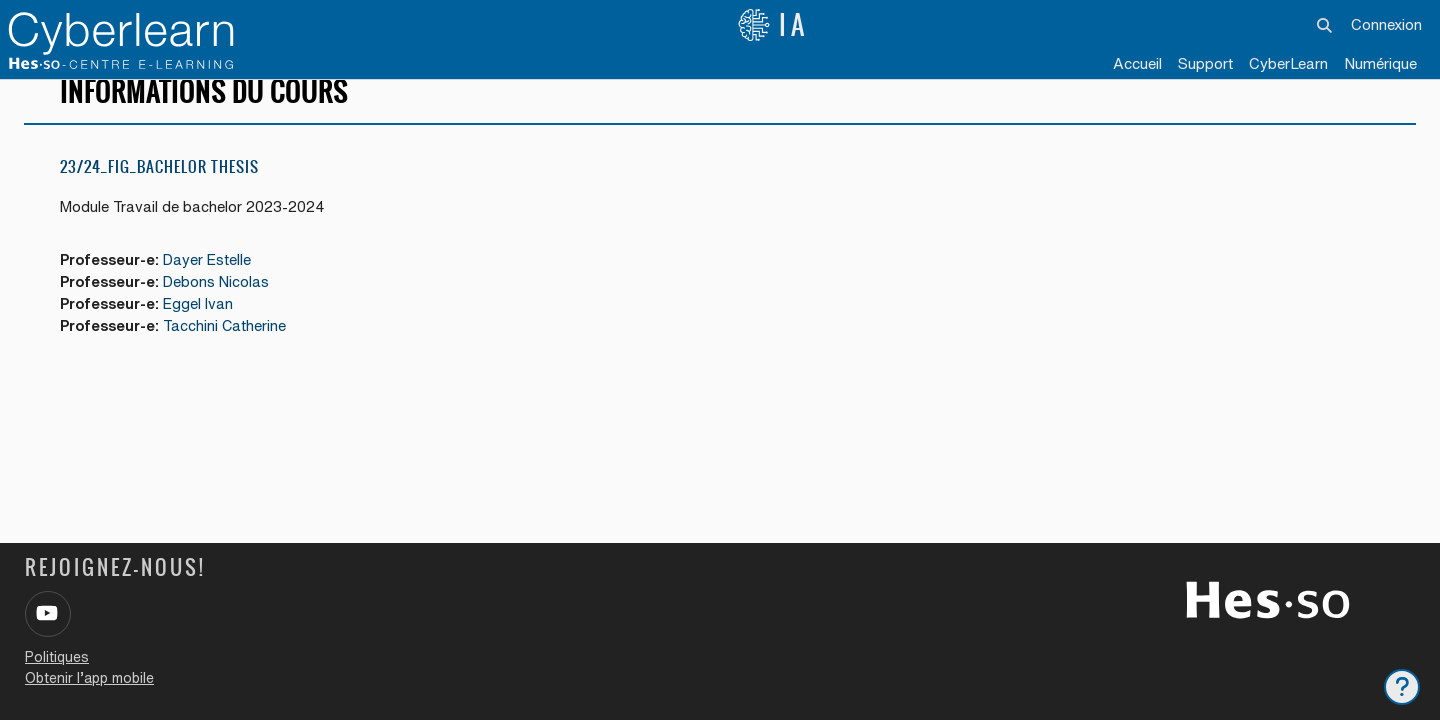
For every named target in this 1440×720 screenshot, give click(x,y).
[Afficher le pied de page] (1402, 687)
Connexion (1386, 24)
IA (773, 25)
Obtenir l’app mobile (89, 678)
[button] (1325, 25)
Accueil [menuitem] (1137, 63)
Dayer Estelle (215, 283)
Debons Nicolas (224, 306)
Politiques (57, 657)
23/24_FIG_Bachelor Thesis (159, 189)
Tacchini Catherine (232, 351)
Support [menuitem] (1205, 63)
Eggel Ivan (206, 328)
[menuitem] (1288, 65)
